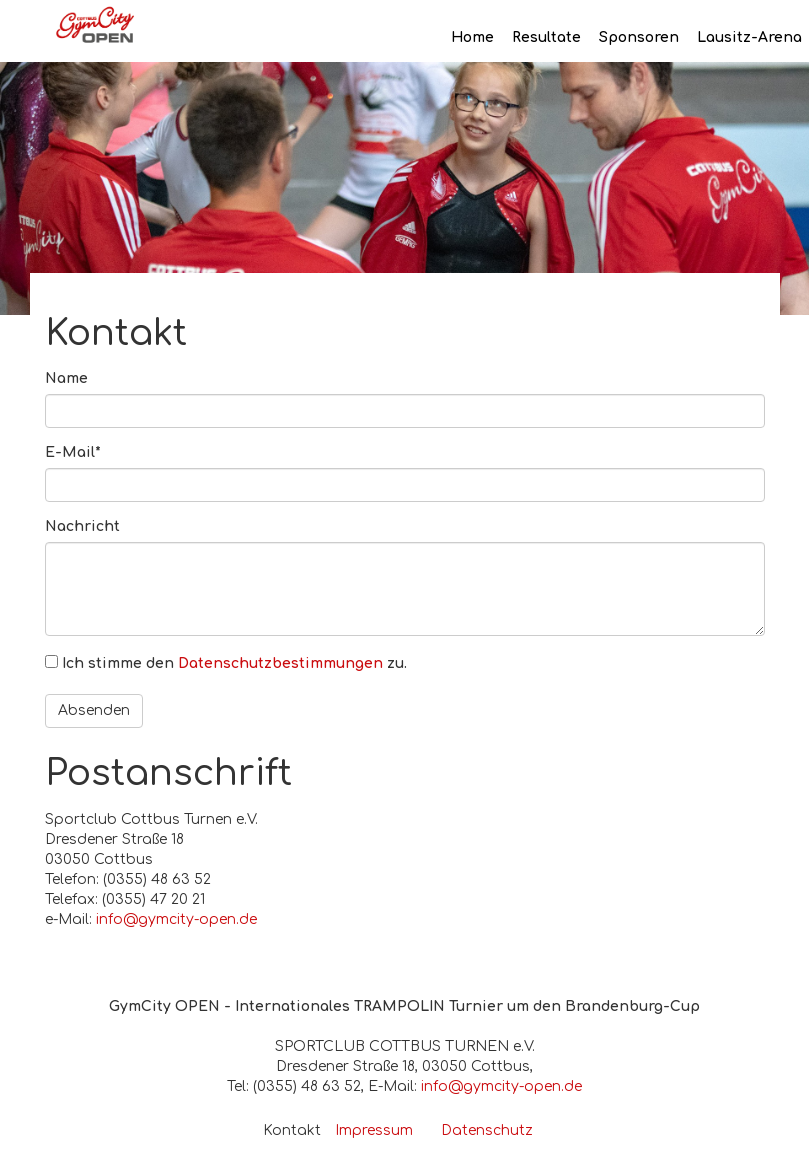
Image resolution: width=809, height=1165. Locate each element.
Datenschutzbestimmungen (280, 663)
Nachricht (82, 526)
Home (472, 37)
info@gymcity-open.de (176, 919)
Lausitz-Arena (749, 37)
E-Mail (73, 452)
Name (66, 378)
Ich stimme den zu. (234, 663)
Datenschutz (487, 1130)
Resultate (546, 37)
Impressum (374, 1130)
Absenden (94, 710)
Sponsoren (639, 37)
